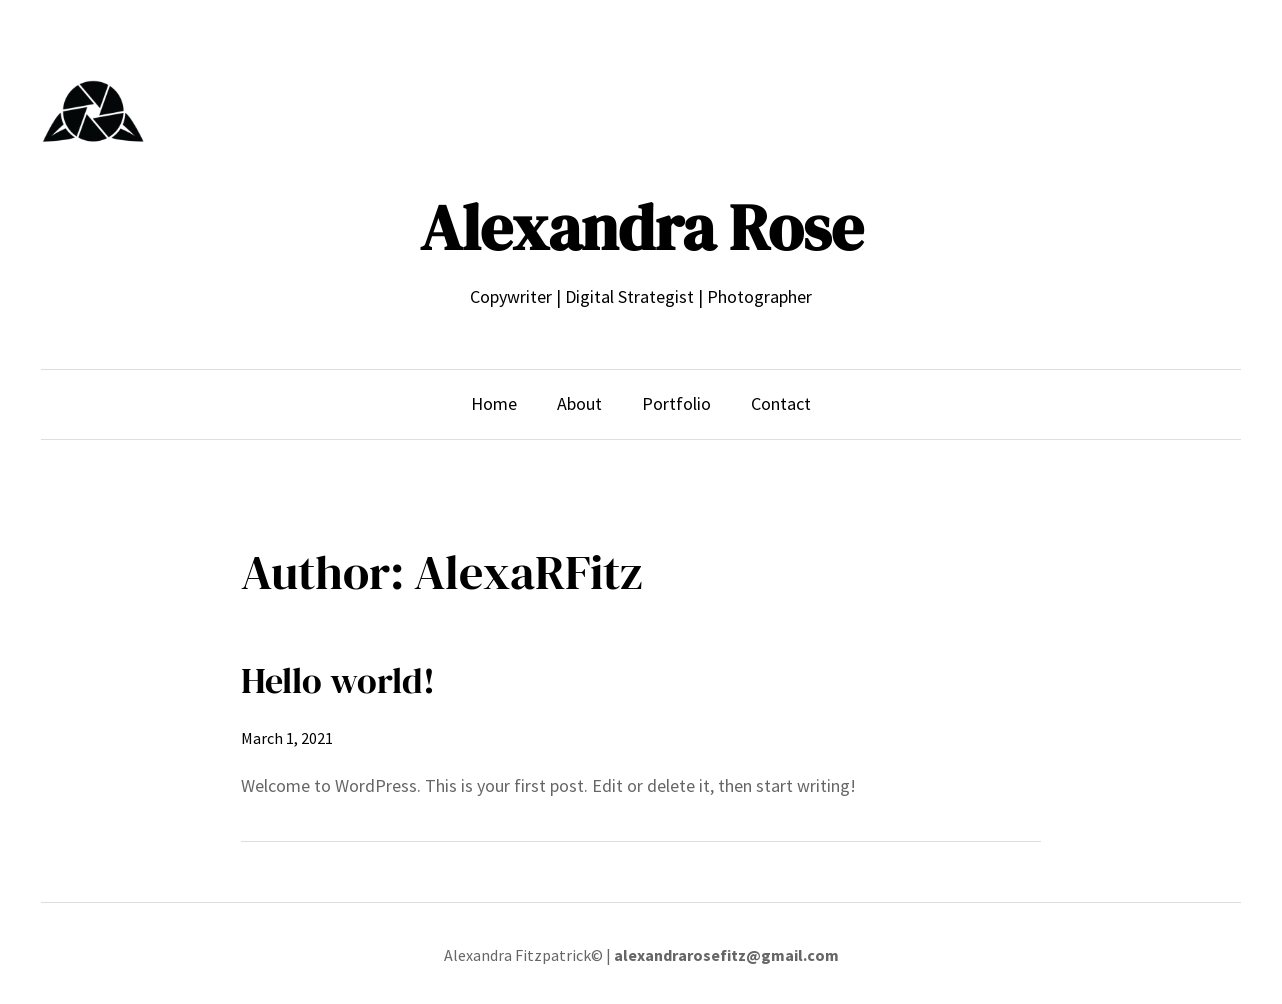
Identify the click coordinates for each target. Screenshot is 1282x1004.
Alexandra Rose (641, 227)
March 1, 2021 (287, 738)
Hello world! (338, 680)
